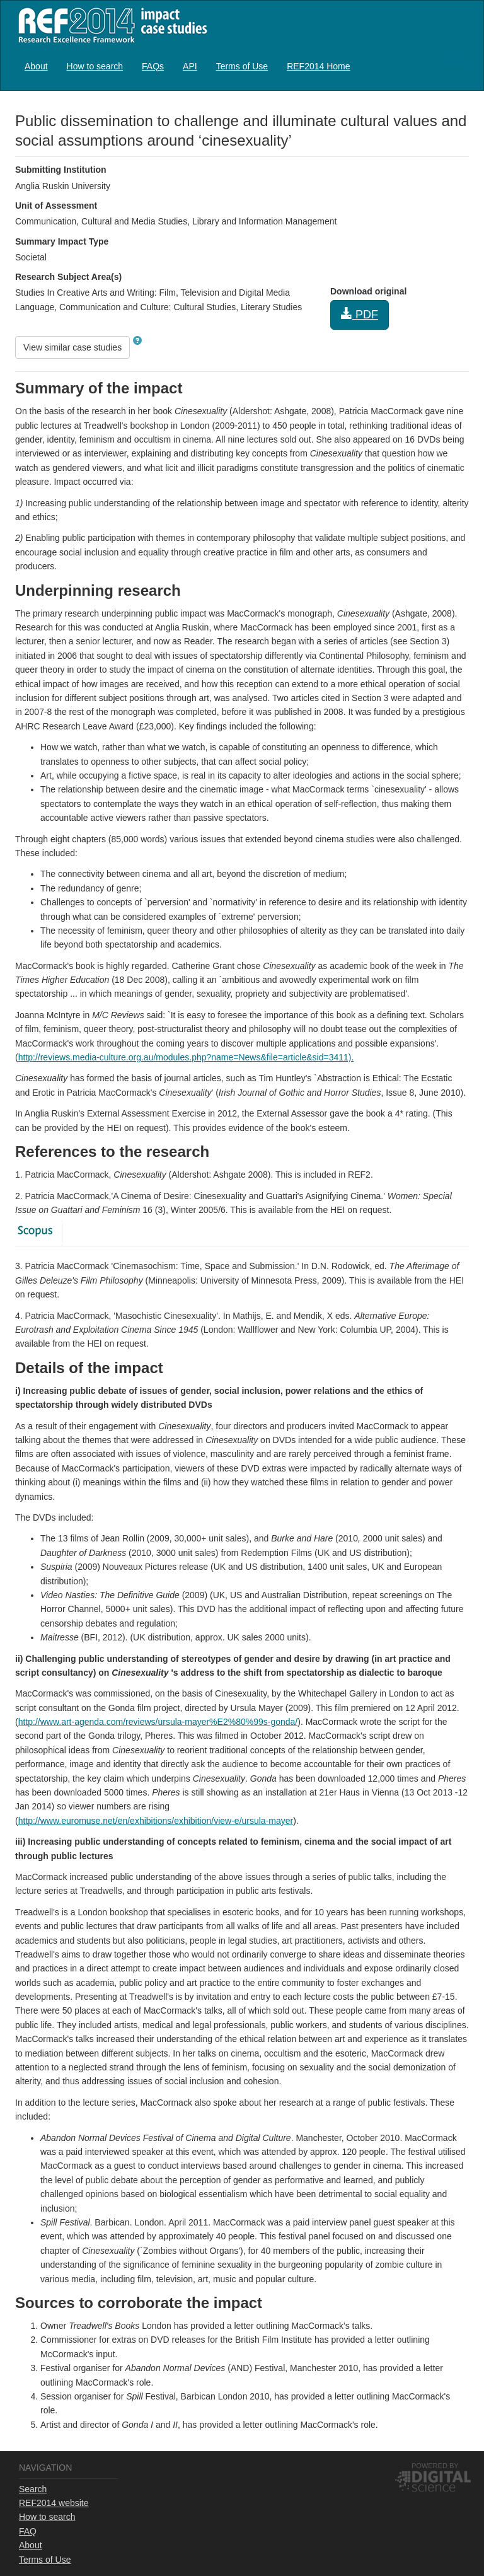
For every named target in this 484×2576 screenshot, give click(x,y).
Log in (457, 61)
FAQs (153, 66)
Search (33, 2489)
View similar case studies (72, 347)
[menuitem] (36, 65)
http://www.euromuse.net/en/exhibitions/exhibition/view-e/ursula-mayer (156, 1821)
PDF (359, 314)
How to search (95, 66)
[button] (137, 340)
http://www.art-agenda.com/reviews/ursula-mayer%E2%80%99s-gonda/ (158, 1722)
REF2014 (110, 24)
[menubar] (187, 65)
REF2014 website (54, 2503)
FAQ (28, 2531)
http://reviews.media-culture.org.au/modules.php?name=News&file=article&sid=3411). (186, 1057)
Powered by (435, 2465)
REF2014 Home (318, 66)
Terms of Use (242, 66)
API (190, 66)
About (36, 66)
